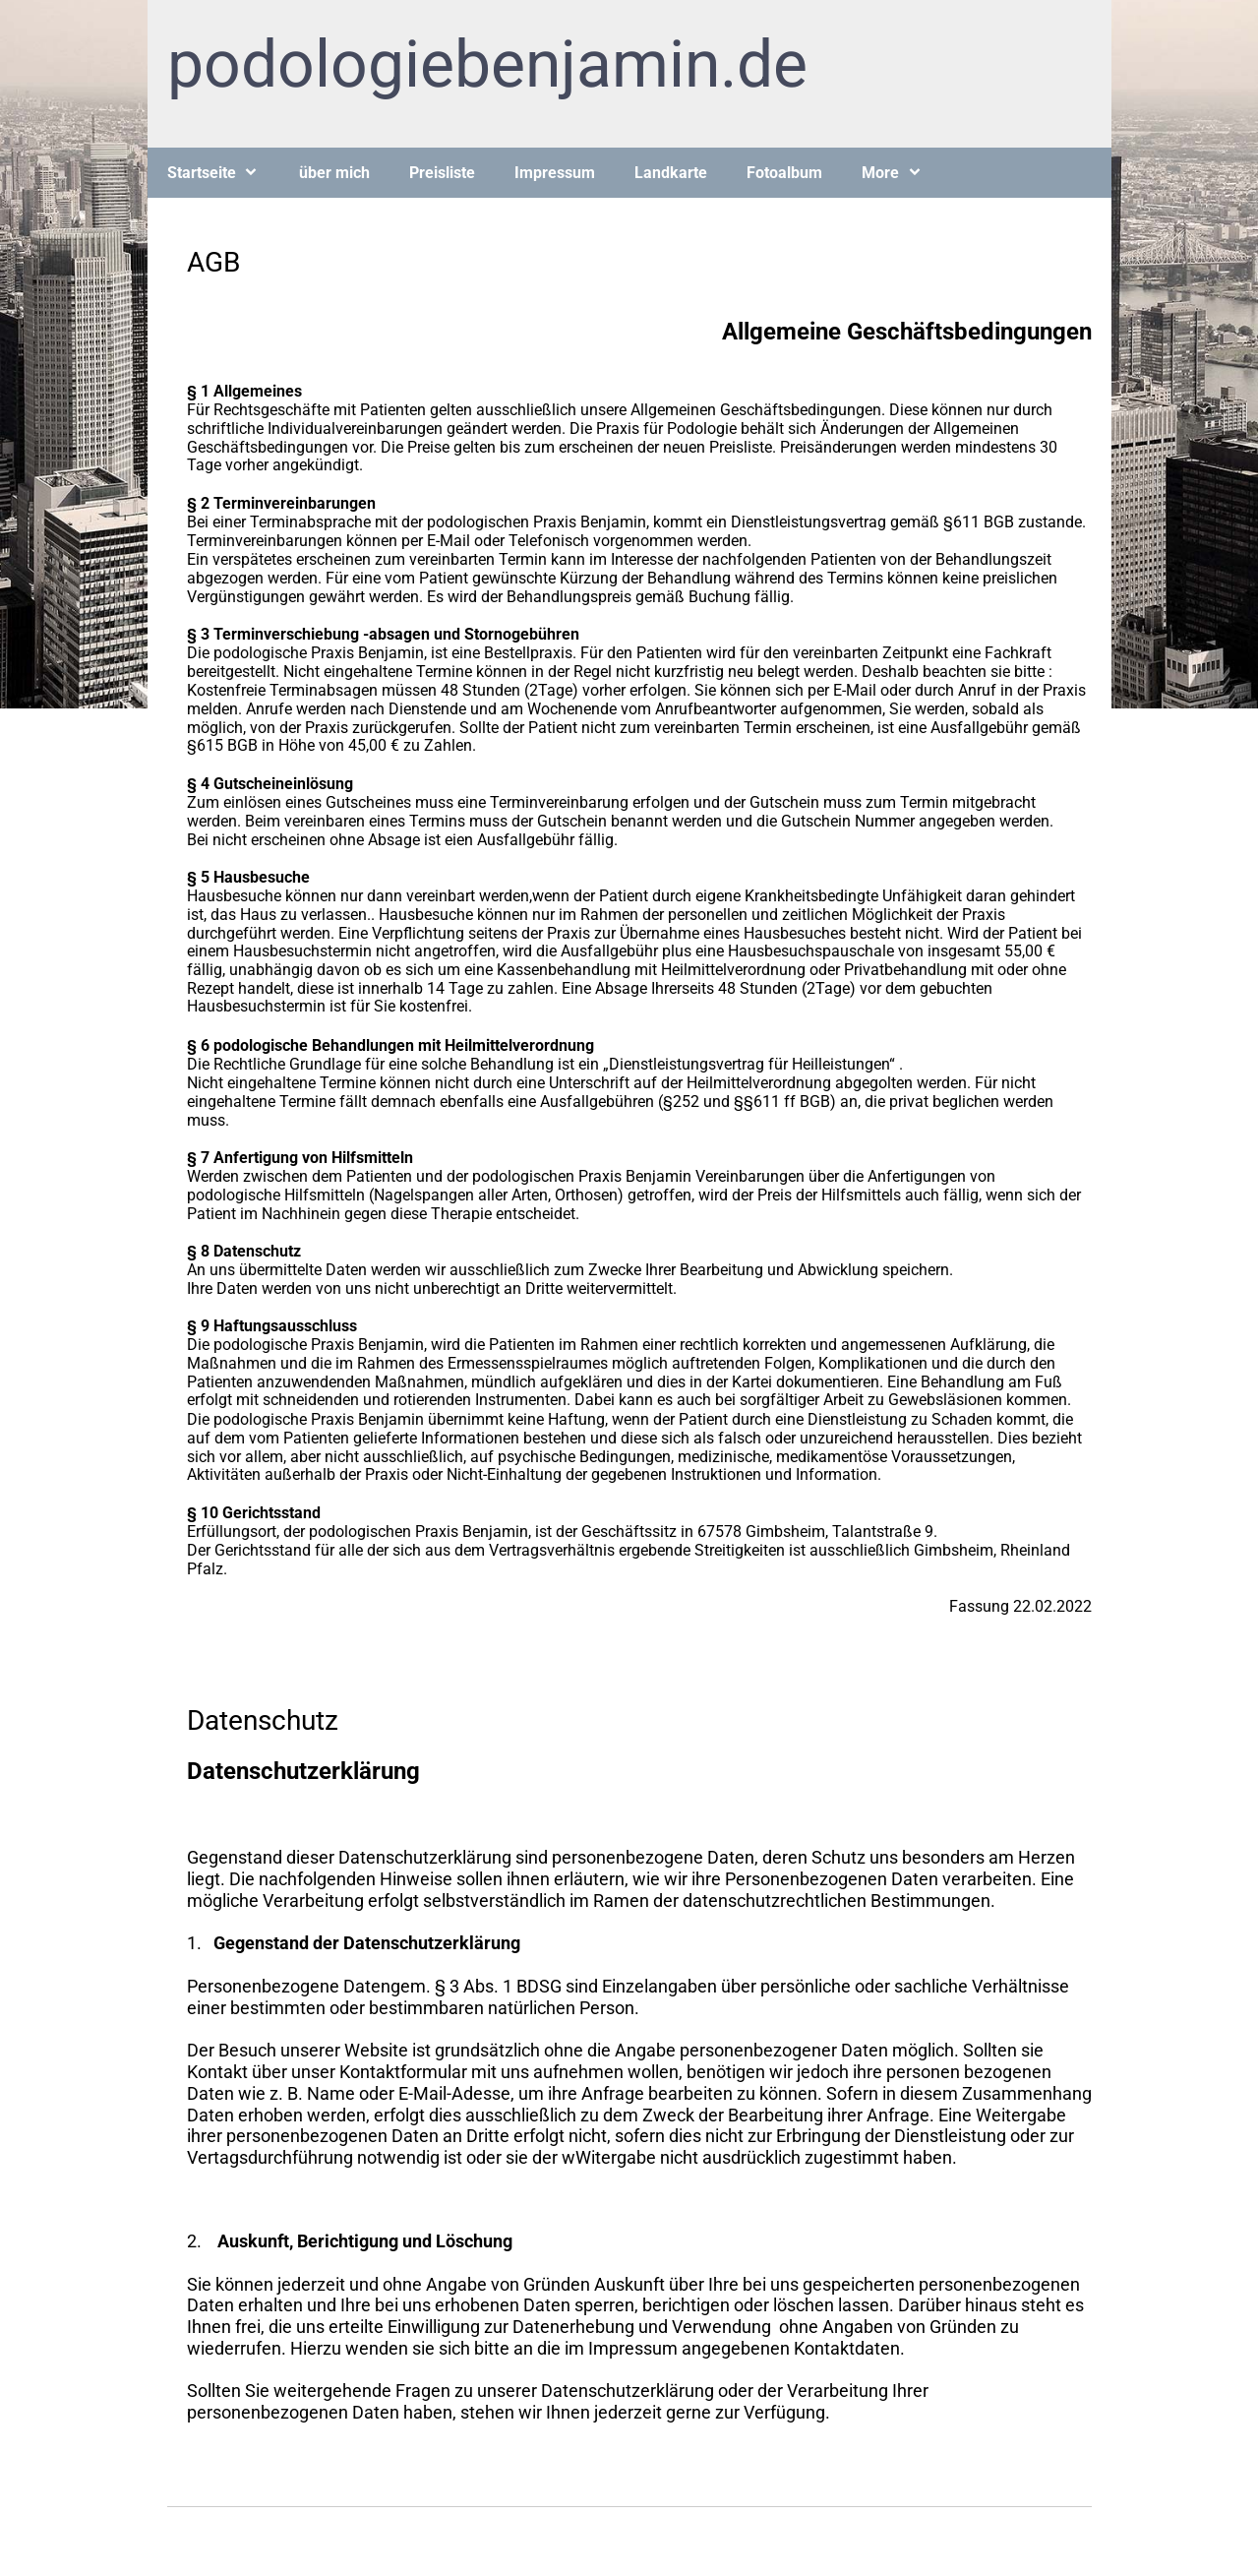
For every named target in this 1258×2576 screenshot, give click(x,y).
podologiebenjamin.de (487, 64)
